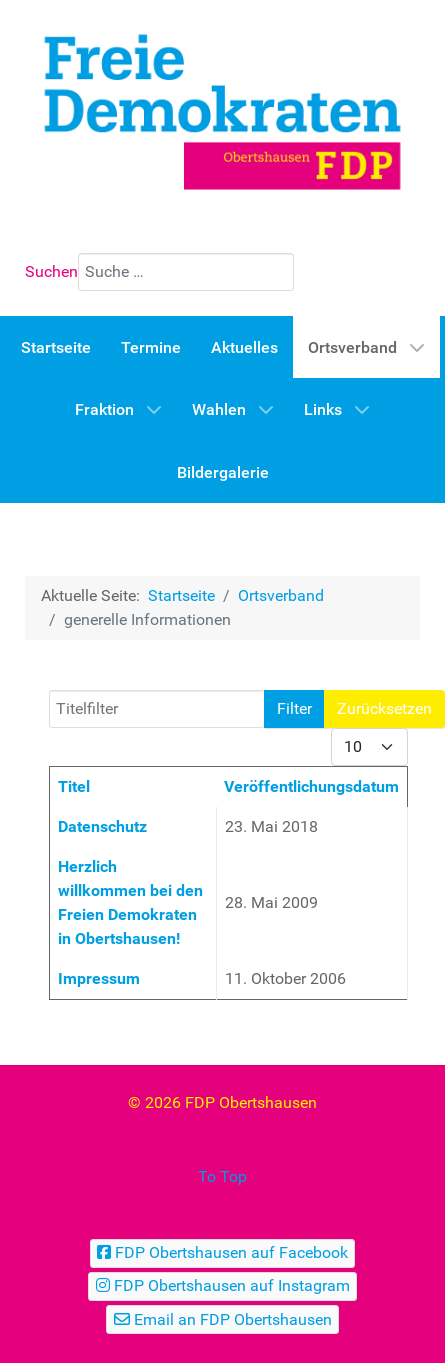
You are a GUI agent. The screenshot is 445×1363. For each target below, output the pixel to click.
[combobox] (186, 272)
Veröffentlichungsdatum (311, 786)
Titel (74, 786)
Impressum (99, 978)
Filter (294, 708)
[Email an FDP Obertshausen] (222, 1319)
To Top (222, 1176)
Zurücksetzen (384, 708)
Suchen (51, 271)
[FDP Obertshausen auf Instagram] (222, 1286)
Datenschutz (102, 826)
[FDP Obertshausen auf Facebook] (223, 1253)
